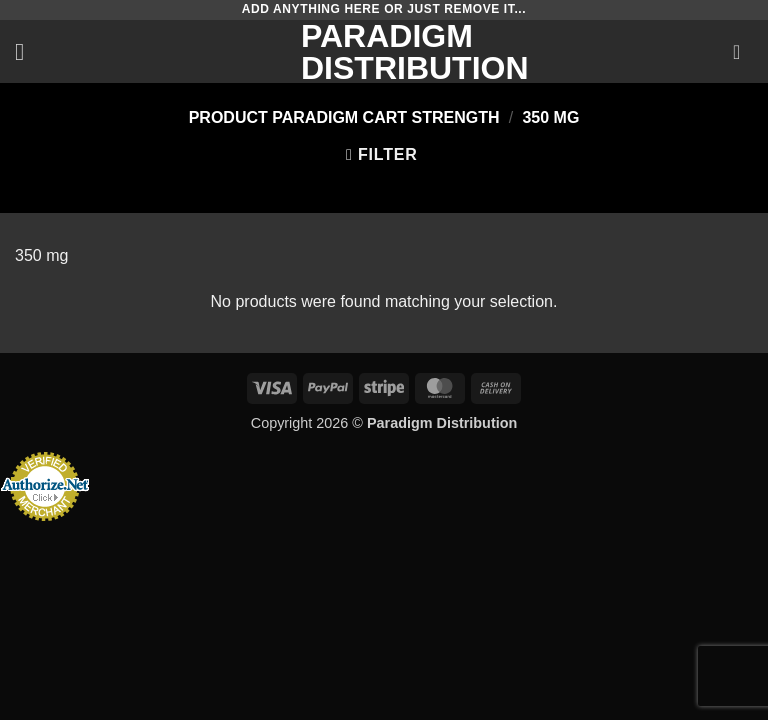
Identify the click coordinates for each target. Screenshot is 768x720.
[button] (27, 51)
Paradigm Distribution (384, 52)
